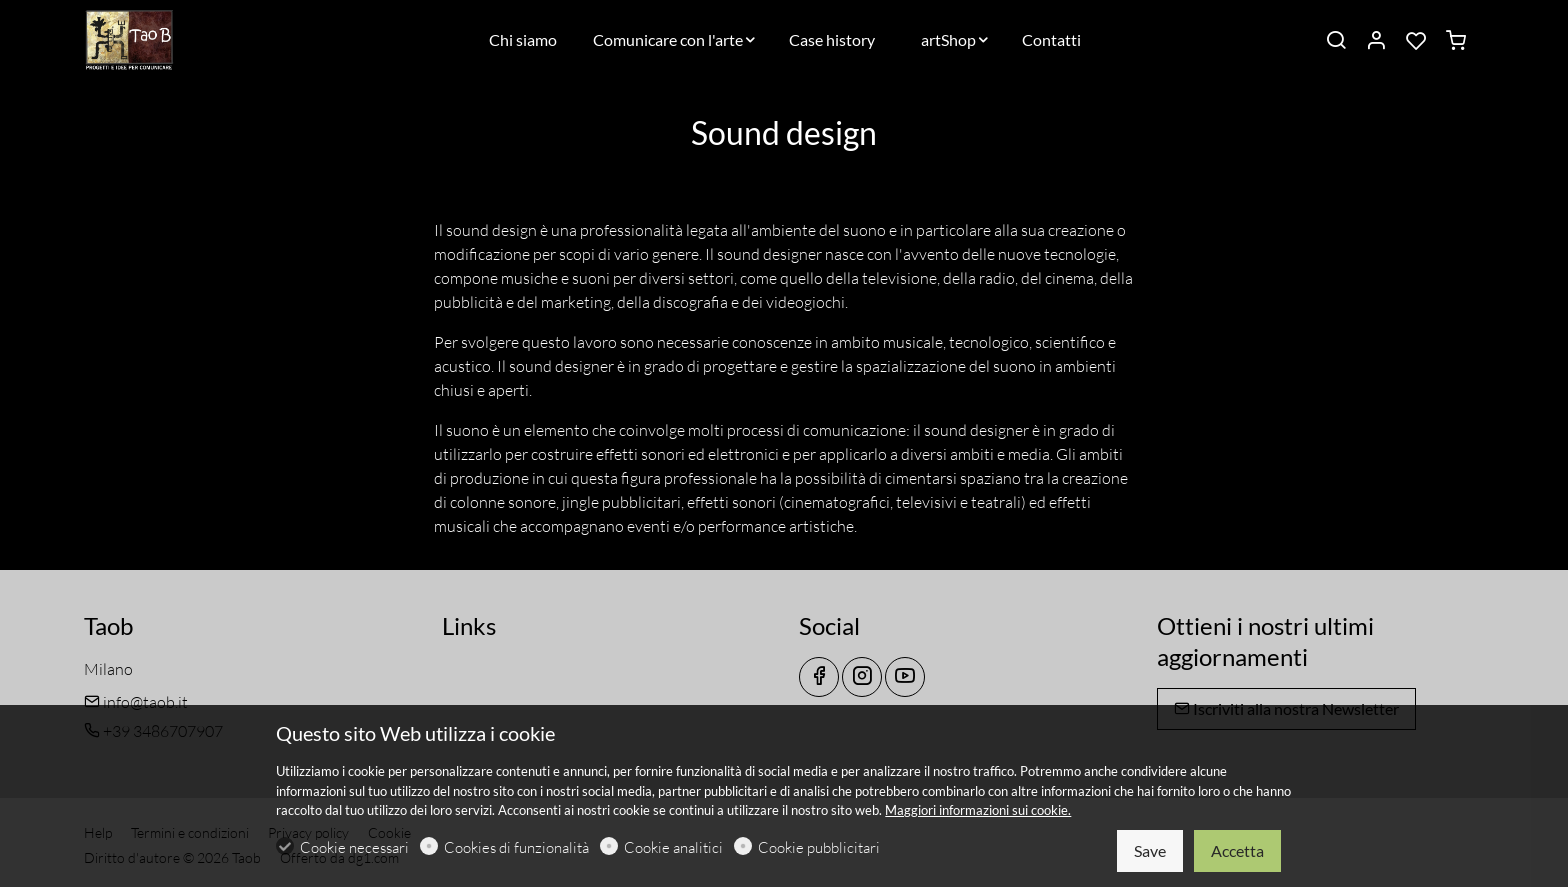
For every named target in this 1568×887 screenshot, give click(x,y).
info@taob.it (136, 702)
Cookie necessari (354, 847)
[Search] (1336, 41)
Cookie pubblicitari (819, 847)
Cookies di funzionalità (516, 847)
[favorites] (1416, 41)
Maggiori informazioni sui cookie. (978, 810)
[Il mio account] (1376, 41)
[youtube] (905, 677)
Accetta (1237, 850)
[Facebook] (819, 677)
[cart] (1456, 41)
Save (1150, 850)
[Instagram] (862, 677)
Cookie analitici (673, 847)
